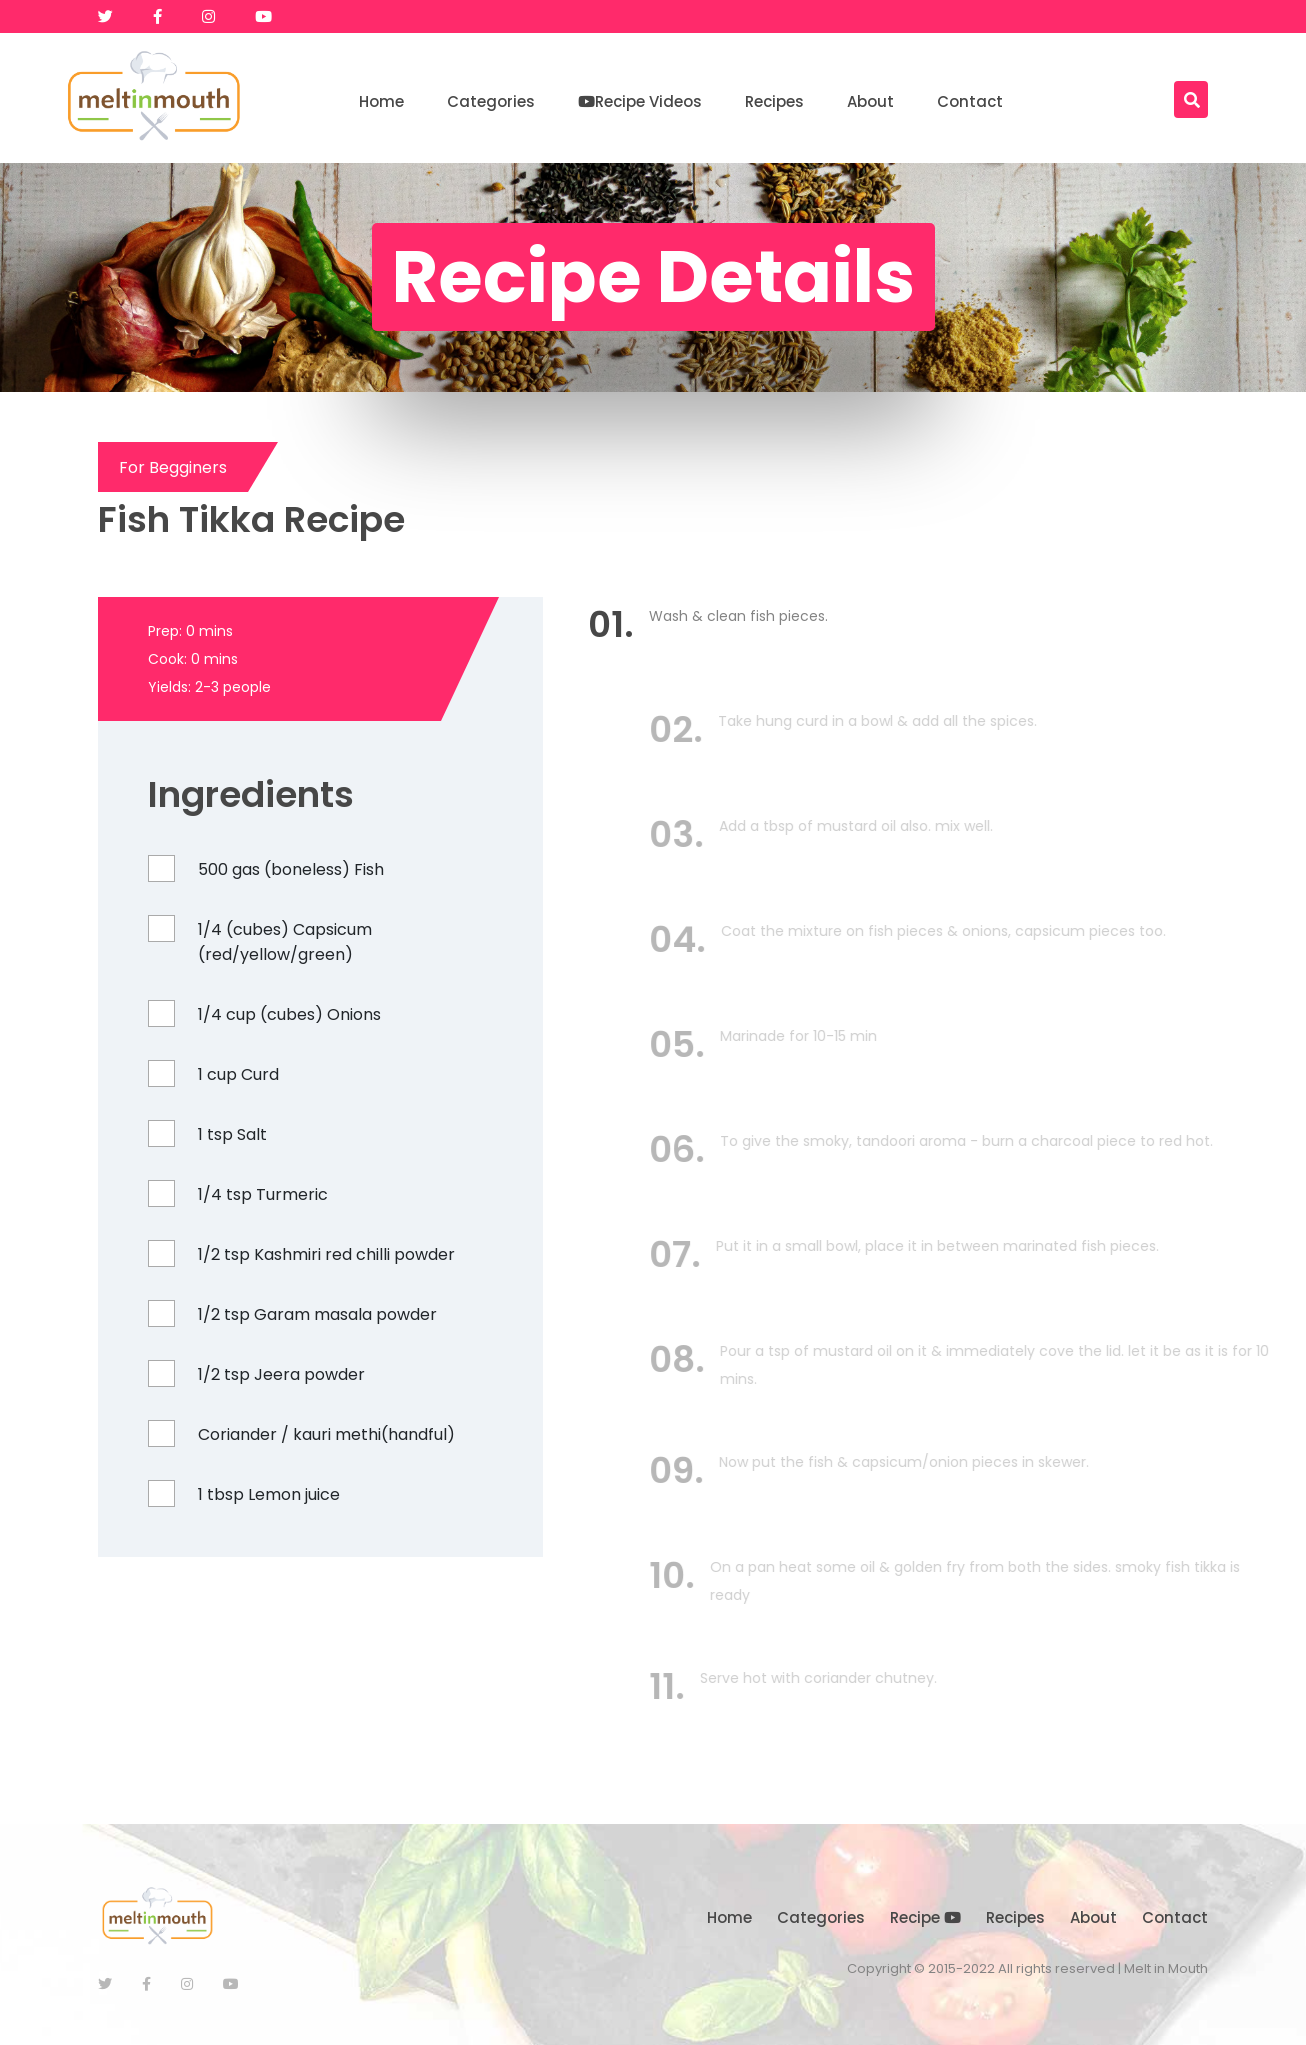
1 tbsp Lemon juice (266, 1494)
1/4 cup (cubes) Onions (286, 1014)
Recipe (925, 1917)
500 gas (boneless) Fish (288, 869)
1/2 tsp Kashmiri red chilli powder (323, 1254)
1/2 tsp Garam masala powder (314, 1314)
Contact (970, 101)
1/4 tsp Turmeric (260, 1194)
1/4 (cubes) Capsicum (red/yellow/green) (282, 942)
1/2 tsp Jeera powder (278, 1374)
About (870, 101)
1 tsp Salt (229, 1134)
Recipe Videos (640, 101)
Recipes (774, 101)
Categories (491, 101)
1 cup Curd (235, 1074)
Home (381, 101)
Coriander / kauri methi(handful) (323, 1434)
